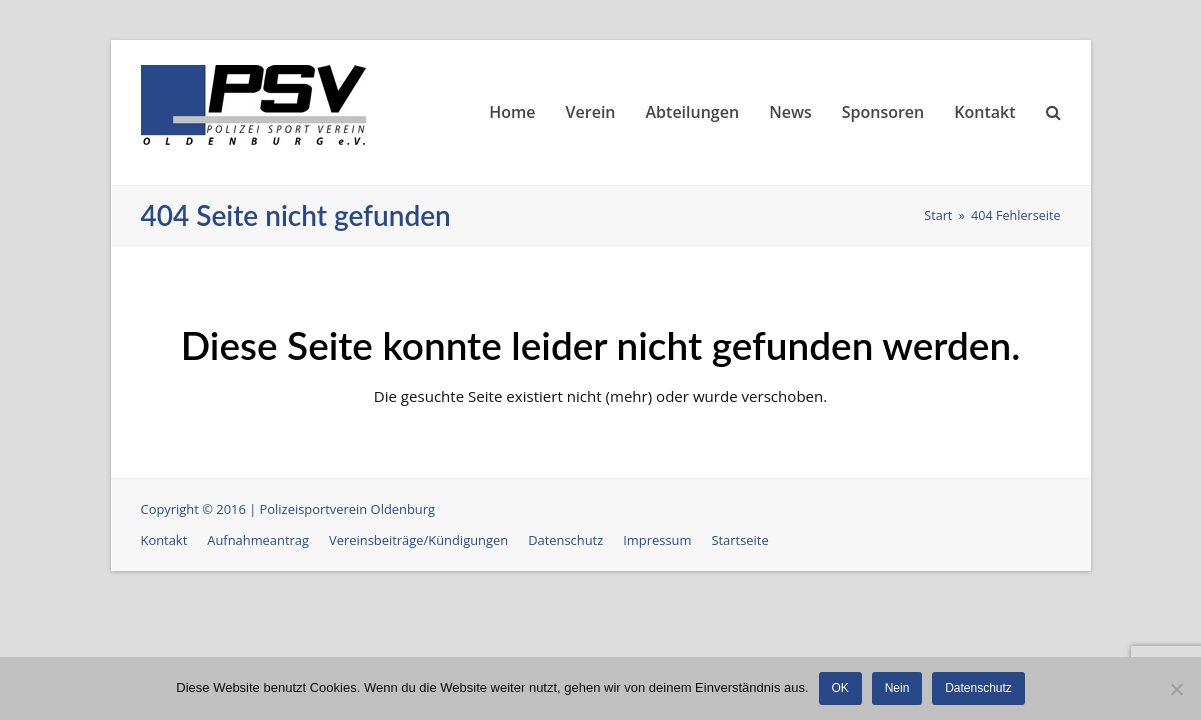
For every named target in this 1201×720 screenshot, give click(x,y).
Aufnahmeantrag (258, 540)
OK (840, 688)
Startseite (739, 540)
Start (938, 215)
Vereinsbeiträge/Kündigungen (418, 540)
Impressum (657, 540)
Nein (897, 688)
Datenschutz (565, 540)
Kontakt (164, 540)
